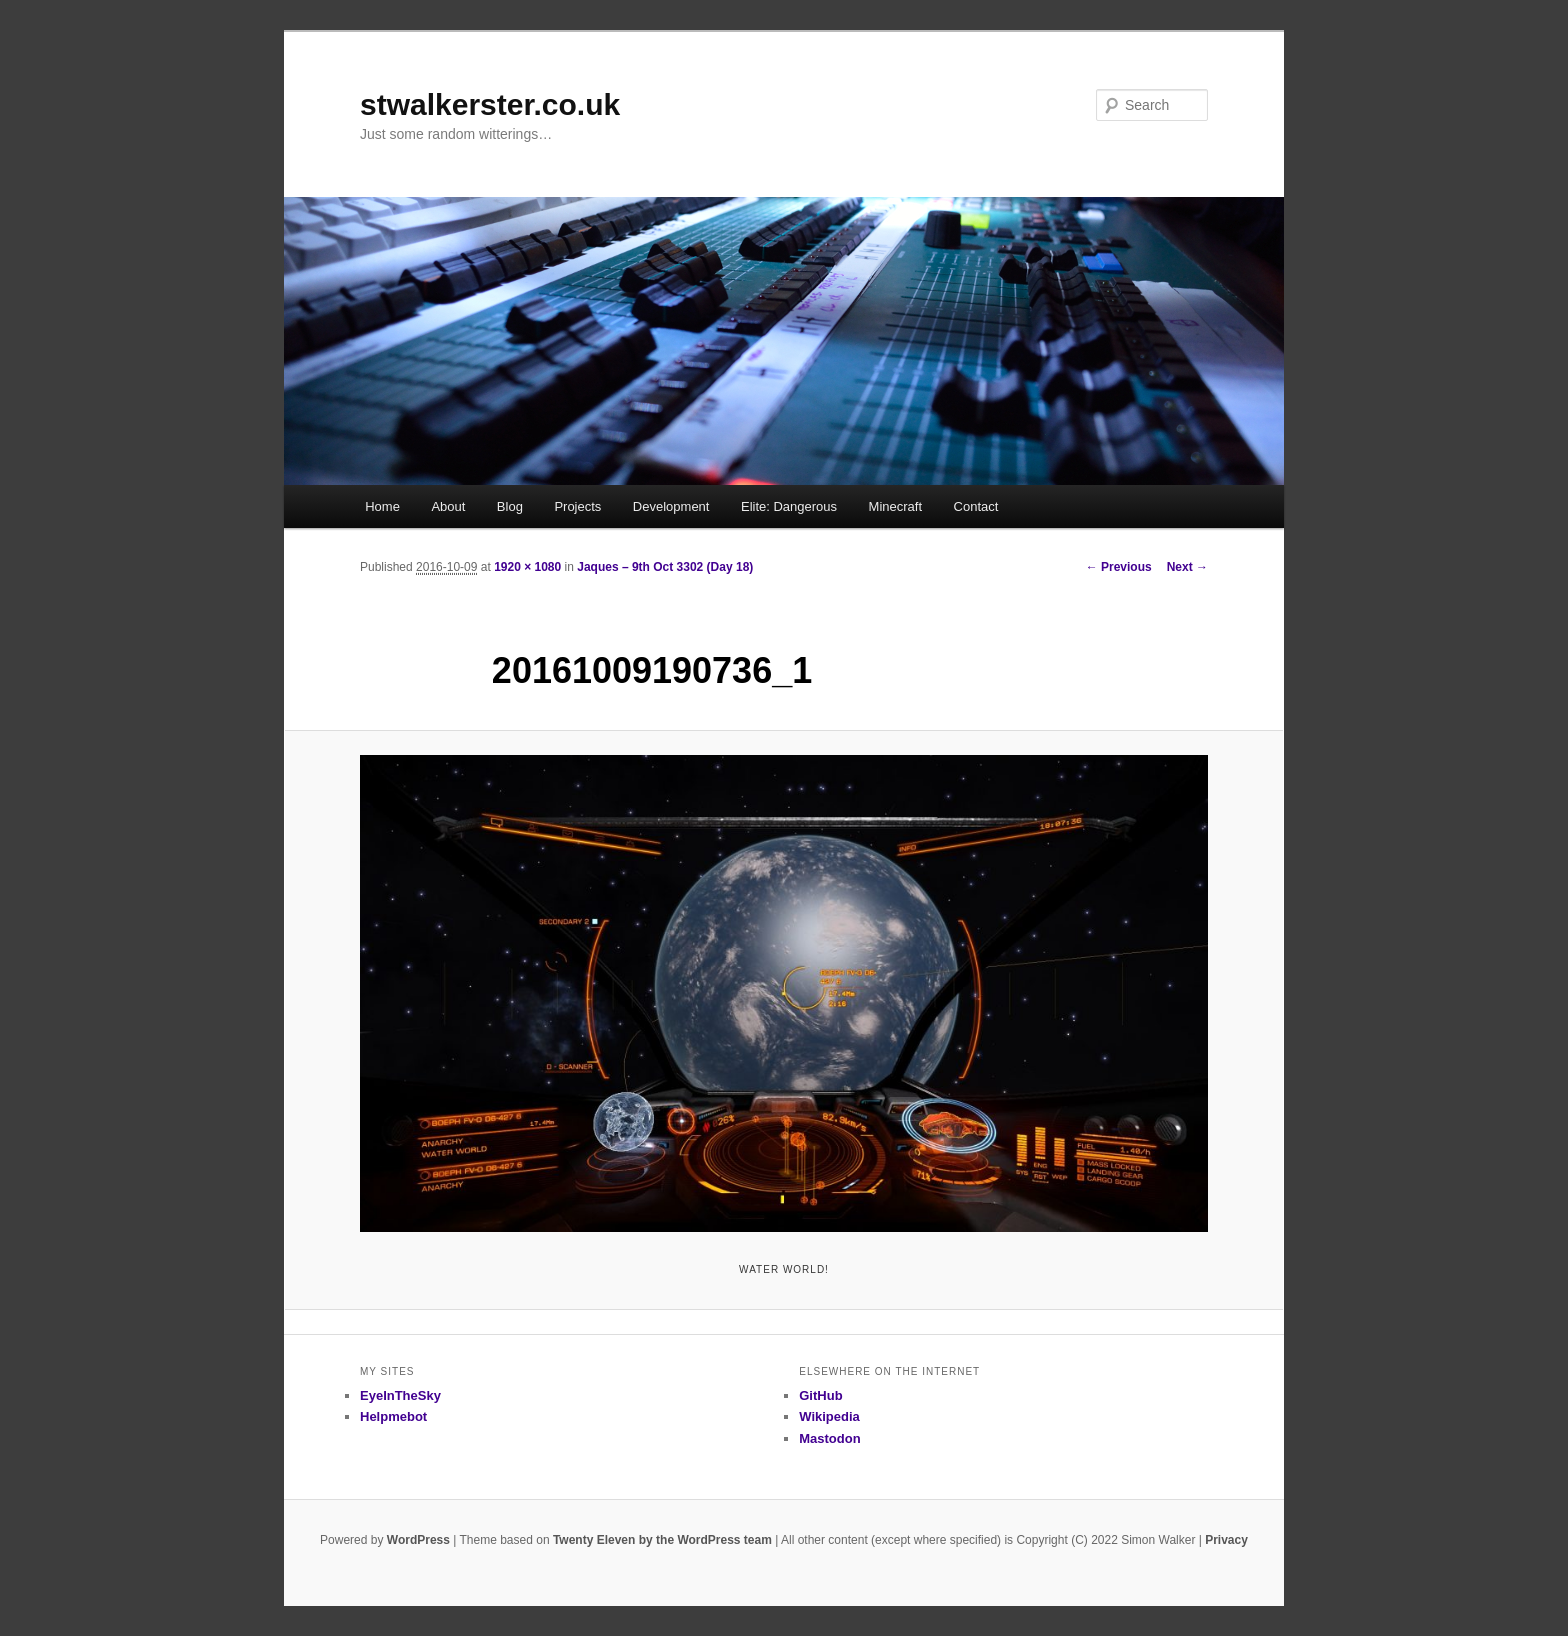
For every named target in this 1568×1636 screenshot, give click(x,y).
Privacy (1226, 1540)
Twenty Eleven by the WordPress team (662, 1540)
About (448, 506)
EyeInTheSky (400, 1395)
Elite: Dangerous (789, 506)
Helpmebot (393, 1416)
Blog (510, 506)
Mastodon (829, 1438)
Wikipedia (829, 1416)
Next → (1187, 567)
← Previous (1119, 567)
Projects (577, 506)
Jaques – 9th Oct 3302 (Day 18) (665, 567)
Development (671, 506)
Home (382, 506)
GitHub (820, 1395)
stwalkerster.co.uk (490, 104)
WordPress (418, 1540)
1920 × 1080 (527, 567)
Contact (976, 506)
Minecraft (895, 506)
